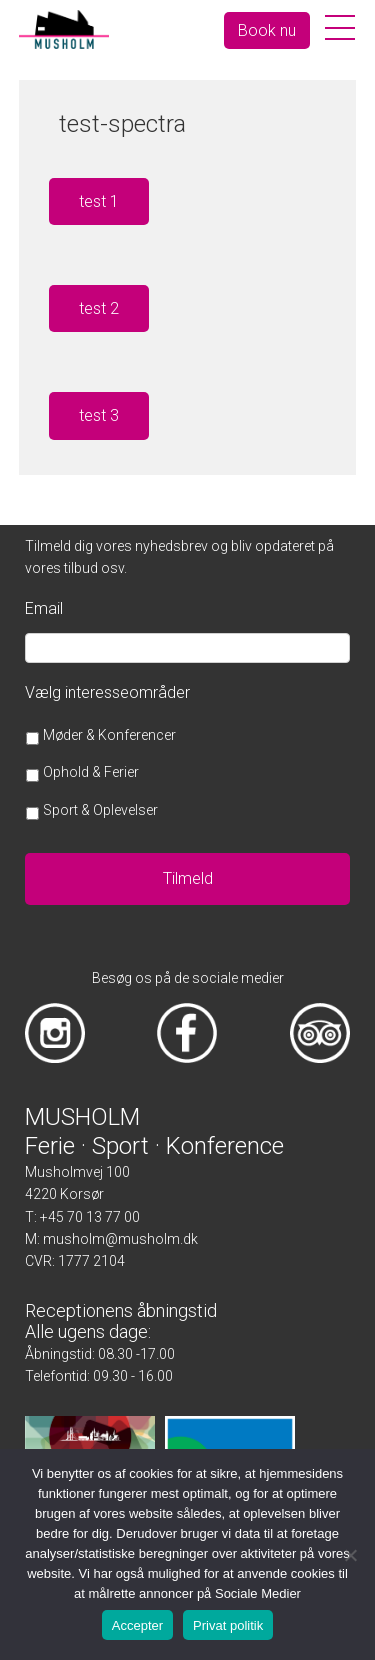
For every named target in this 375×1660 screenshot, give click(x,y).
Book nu (267, 30)
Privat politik (228, 1625)
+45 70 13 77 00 (90, 1217)
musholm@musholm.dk (120, 1239)
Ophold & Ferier (91, 772)
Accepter (137, 1625)
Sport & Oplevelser (100, 810)
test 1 (99, 201)
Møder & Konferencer (109, 735)
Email (44, 608)
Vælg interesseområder (107, 692)
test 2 (99, 308)
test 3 (99, 415)
